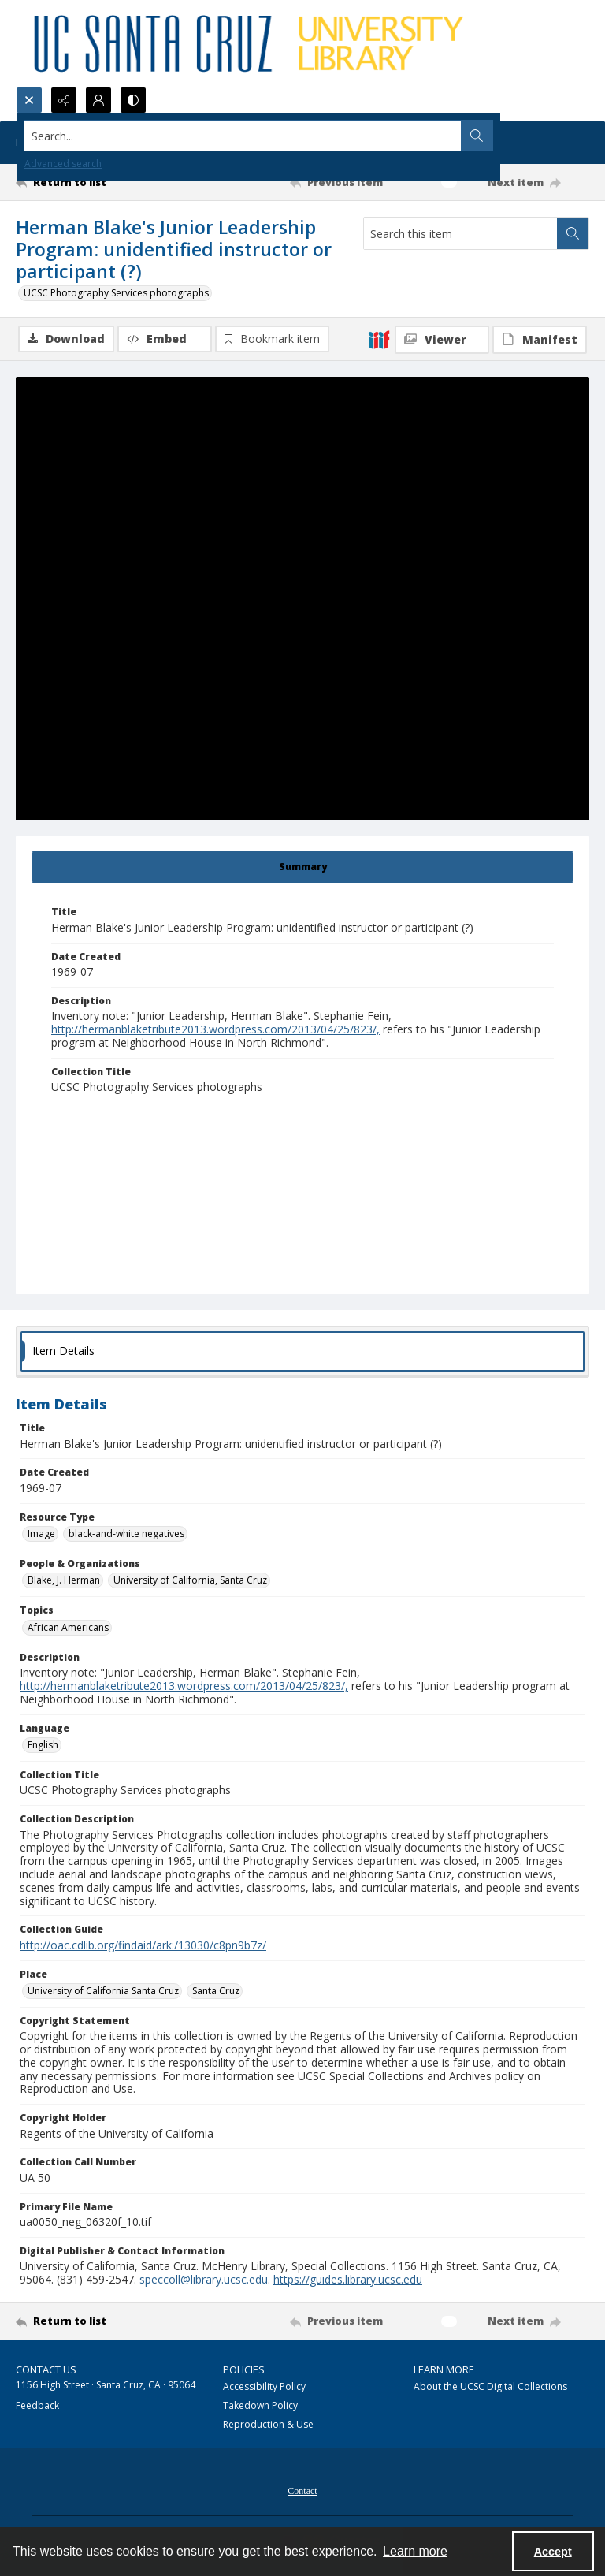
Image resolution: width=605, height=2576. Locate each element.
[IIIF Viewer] (442, 340)
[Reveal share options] (63, 100)
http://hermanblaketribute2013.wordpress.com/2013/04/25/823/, (215, 1029)
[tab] (302, 867)
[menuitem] (302, 2489)
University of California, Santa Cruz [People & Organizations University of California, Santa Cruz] (190, 1580)
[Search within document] (572, 233)
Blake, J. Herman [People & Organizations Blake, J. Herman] (64, 1580)
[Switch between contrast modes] (133, 100)
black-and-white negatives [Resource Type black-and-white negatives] (126, 1533)
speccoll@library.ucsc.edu (203, 2279)
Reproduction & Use (268, 2424)
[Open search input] (29, 100)
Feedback (37, 2405)
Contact (302, 2490)
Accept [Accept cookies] (553, 2551)
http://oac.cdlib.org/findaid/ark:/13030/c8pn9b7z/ (143, 1945)
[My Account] (98, 100)
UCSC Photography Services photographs (116, 293)
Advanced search (63, 163)
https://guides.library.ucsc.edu (347, 2279)
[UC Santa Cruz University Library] (251, 43)
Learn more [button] (415, 2551)
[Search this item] (460, 233)
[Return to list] (90, 182)
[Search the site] (243, 136)
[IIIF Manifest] (539, 340)
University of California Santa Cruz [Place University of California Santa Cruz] (103, 1990)
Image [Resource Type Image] (41, 1533)
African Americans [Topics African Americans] (68, 1627)
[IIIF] (379, 339)
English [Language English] (43, 1744)
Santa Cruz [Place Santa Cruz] (215, 1990)
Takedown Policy (260, 2405)
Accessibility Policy (264, 2386)
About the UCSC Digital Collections (490, 2386)
